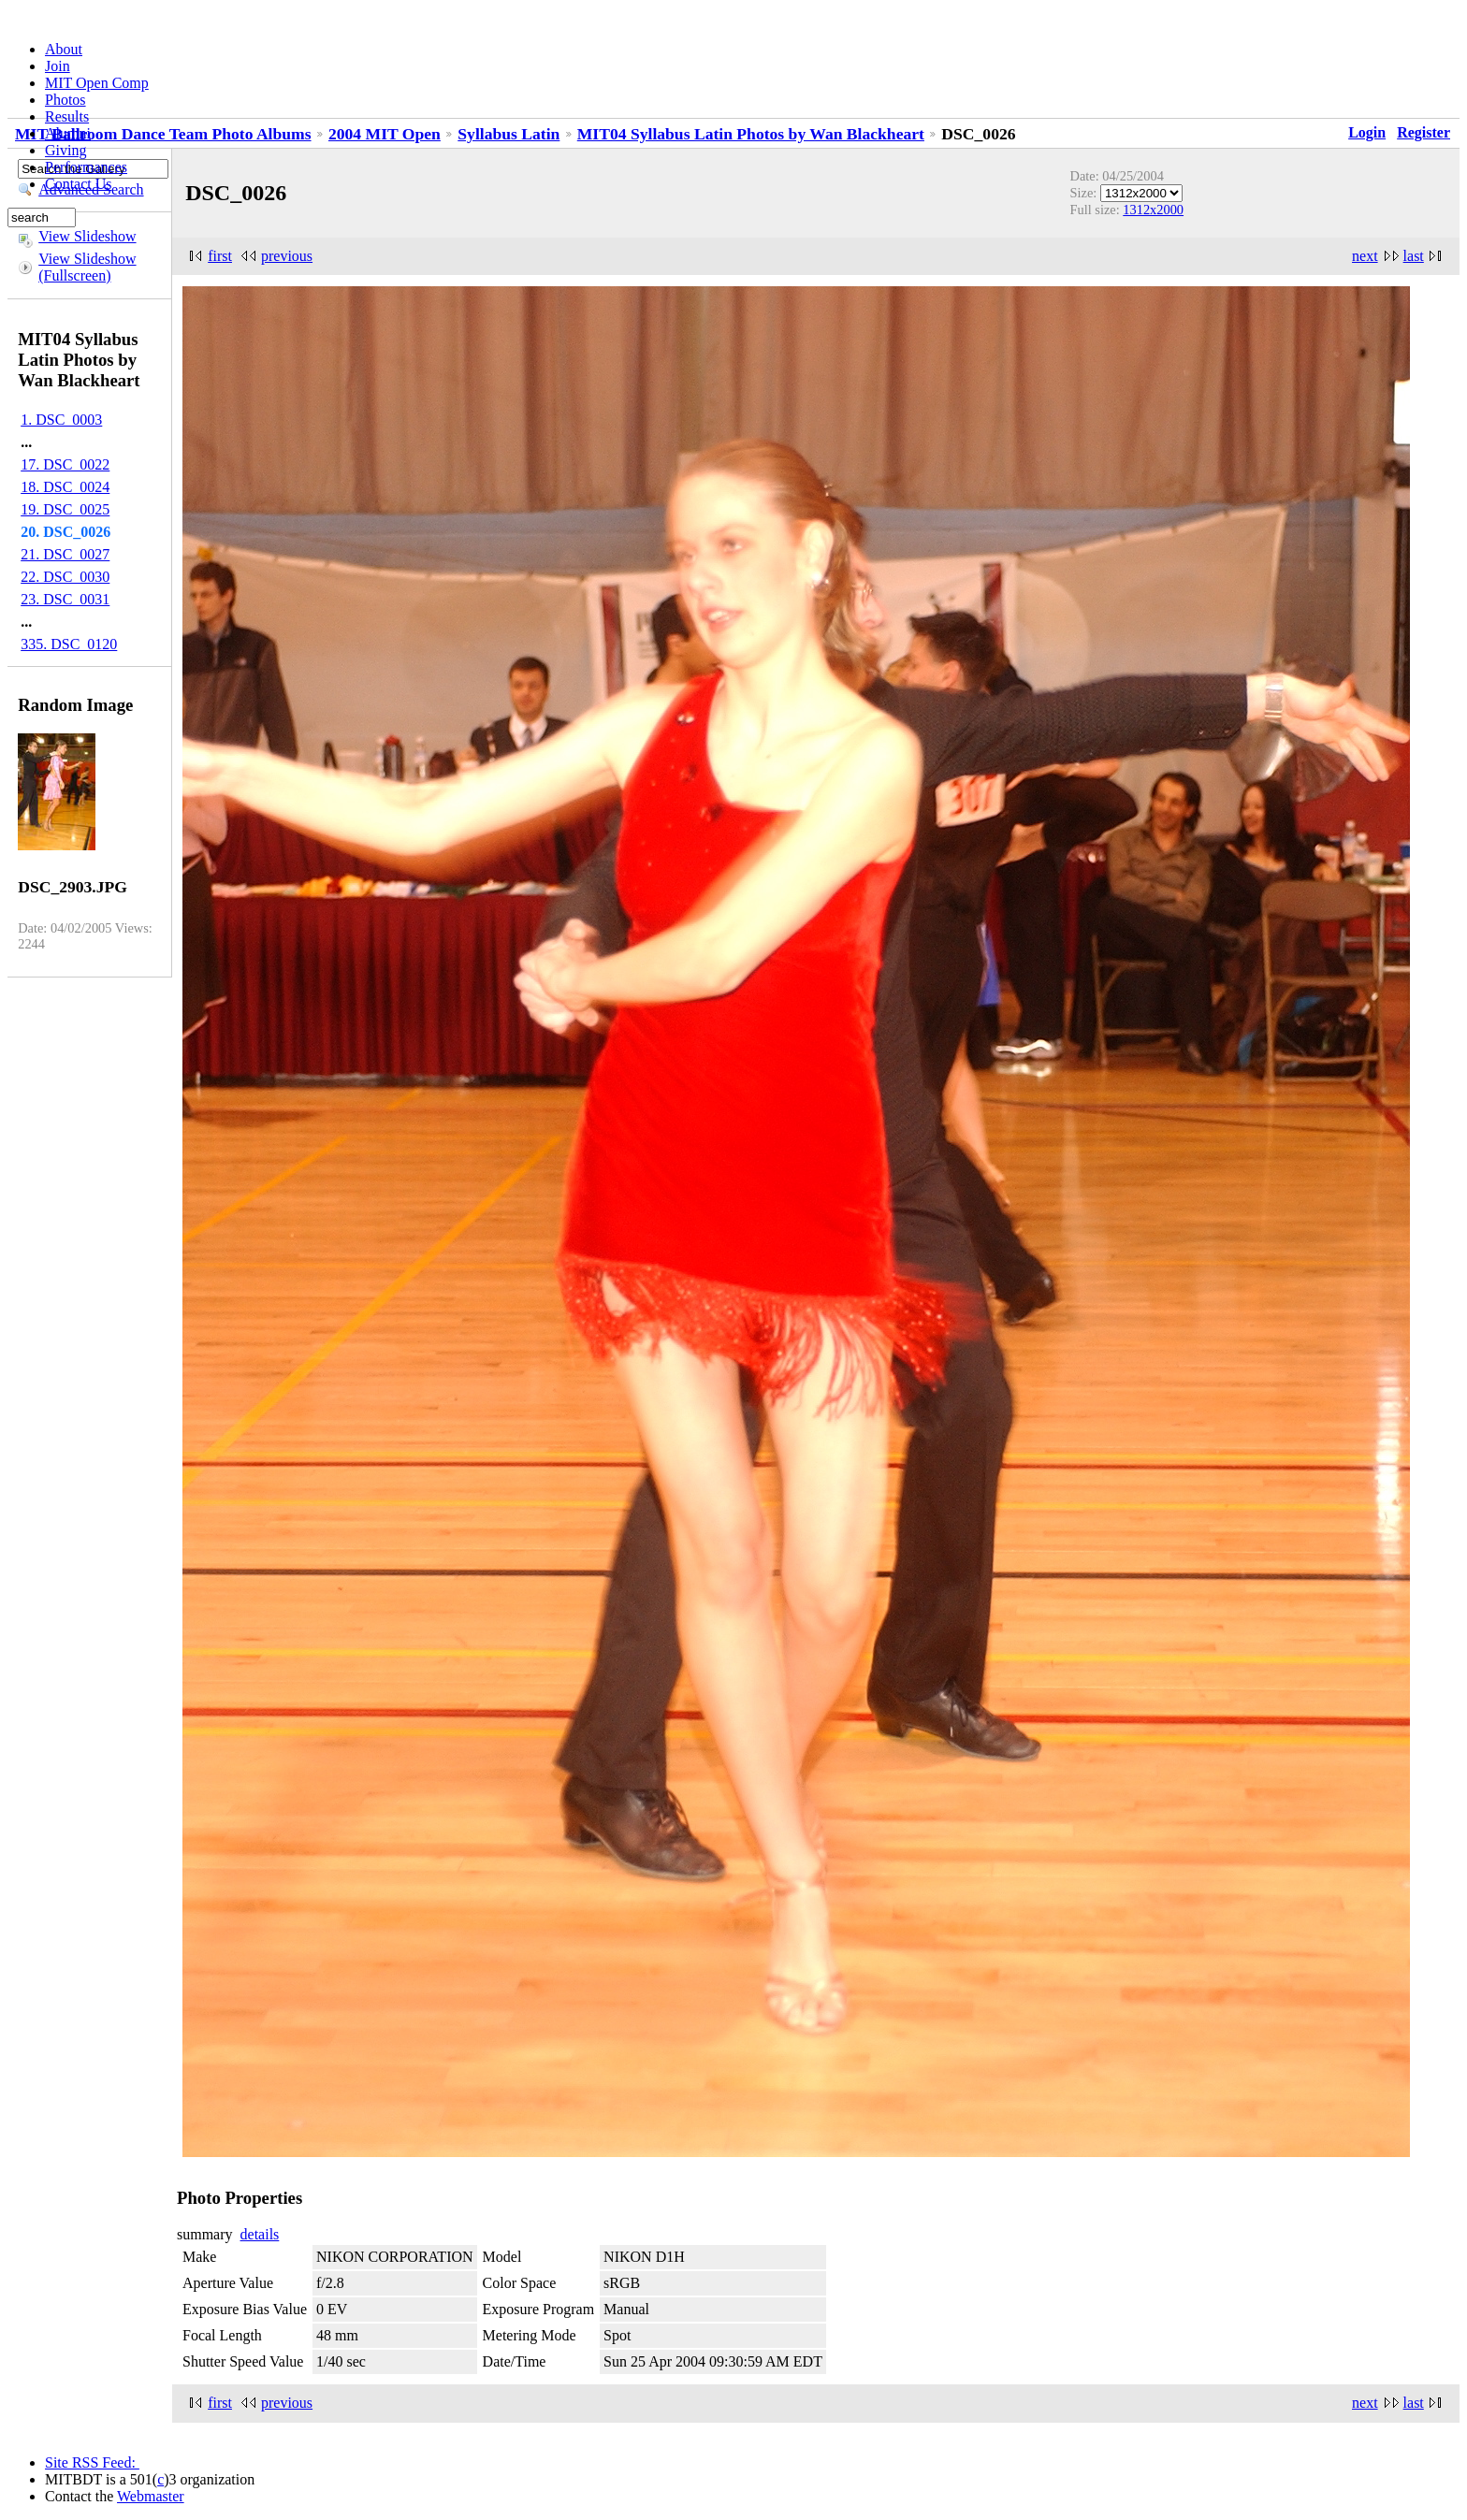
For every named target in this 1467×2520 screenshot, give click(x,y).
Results (67, 116)
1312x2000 (1153, 209)
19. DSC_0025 (65, 509)
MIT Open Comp (97, 83)
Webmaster (150, 2496)
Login (1367, 132)
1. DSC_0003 (61, 419)
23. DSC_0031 (65, 599)
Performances (86, 167)
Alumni (68, 133)
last (1413, 256)
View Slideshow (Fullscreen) (87, 267)
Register (1423, 132)
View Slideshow (87, 236)
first (220, 256)
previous (286, 256)
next (1365, 256)
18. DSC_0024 (65, 487)
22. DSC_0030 (65, 577)
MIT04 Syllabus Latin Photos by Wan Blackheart (750, 133)
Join (57, 66)
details (260, 2234)
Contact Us (78, 184)
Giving (65, 150)
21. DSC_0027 (65, 554)
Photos (65, 100)
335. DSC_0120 (69, 644)
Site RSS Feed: (92, 2462)
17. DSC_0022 (65, 464)
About (63, 49)
